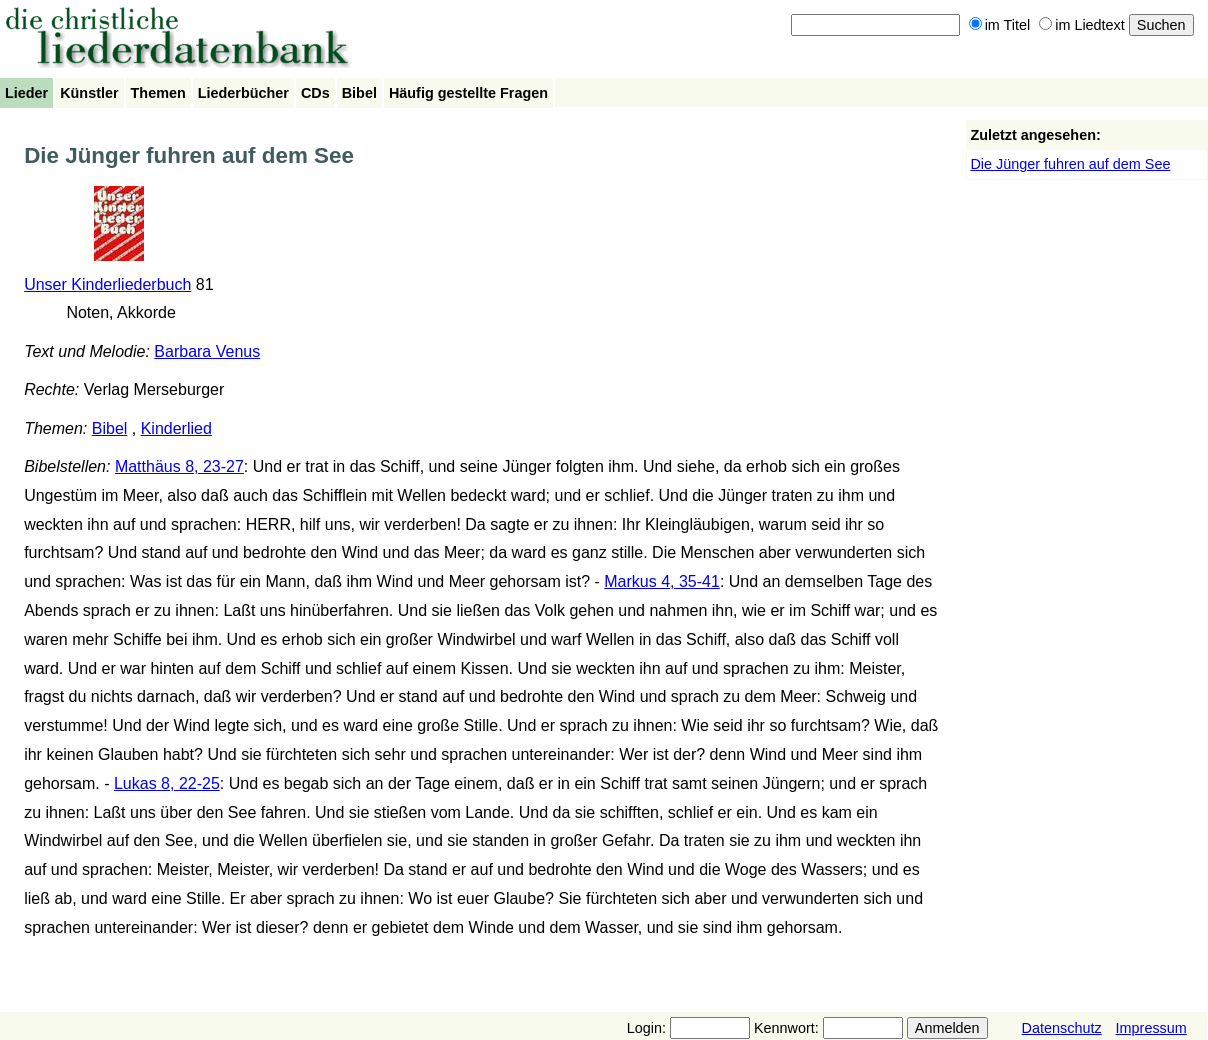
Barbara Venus (207, 351)
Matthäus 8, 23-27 (179, 466)
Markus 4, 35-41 (662, 581)
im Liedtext (1082, 25)
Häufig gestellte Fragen (468, 93)
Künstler (89, 93)
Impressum (1151, 1028)
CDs (315, 93)
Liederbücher (243, 93)
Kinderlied (176, 428)
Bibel (359, 93)
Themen (158, 93)
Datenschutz (1062, 1028)
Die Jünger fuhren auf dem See (1070, 164)
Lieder (26, 93)
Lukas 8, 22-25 (167, 783)
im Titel (1000, 25)
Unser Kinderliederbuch (107, 284)
